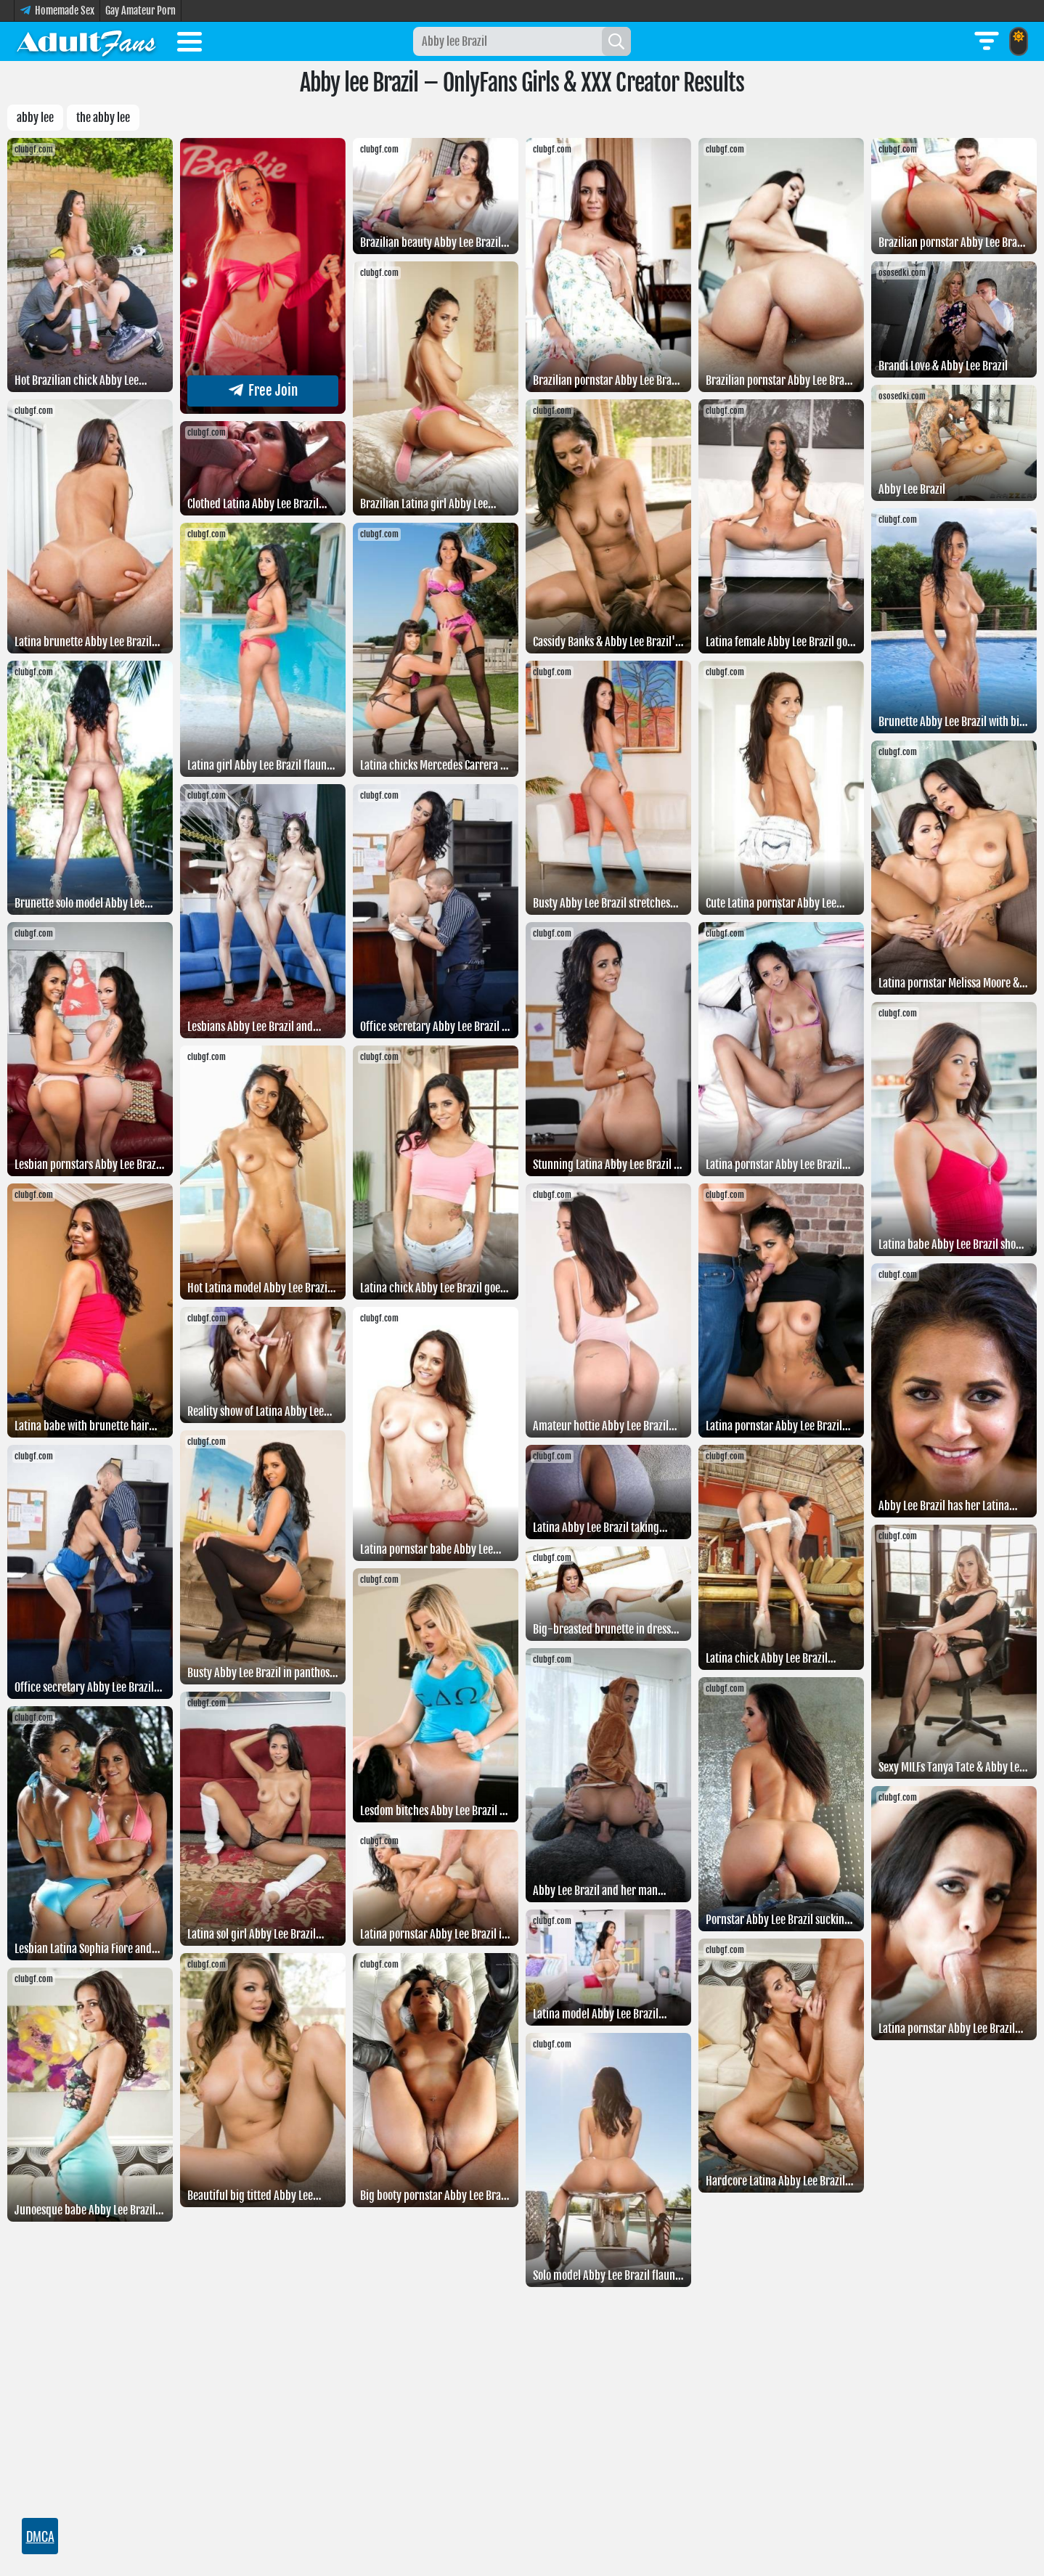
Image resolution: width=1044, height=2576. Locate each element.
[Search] (616, 41)
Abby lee (35, 117)
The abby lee (103, 117)
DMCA (40, 2536)
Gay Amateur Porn (140, 10)
